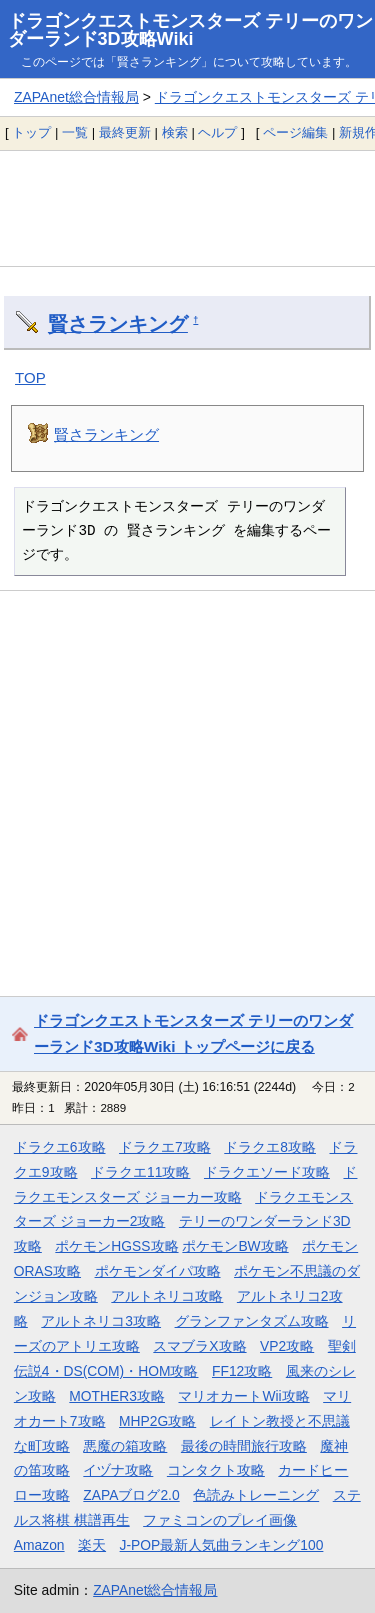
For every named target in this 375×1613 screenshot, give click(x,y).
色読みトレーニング (256, 1495)
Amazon (39, 1545)
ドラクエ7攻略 (165, 1147)
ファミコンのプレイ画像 (220, 1520)
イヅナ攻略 (118, 1470)
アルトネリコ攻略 (167, 1296)
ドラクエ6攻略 (60, 1147)
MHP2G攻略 (157, 1421)
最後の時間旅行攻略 (244, 1446)
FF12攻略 (242, 1371)
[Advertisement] (187, 208)
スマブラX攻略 (199, 1346)
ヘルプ (217, 132)
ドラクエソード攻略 (267, 1172)
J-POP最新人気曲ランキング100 (222, 1545)
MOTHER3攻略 (117, 1396)
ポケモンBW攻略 (235, 1246)
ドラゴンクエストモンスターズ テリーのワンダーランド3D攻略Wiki (190, 30)
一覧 (75, 132)
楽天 (92, 1545)
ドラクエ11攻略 (140, 1172)
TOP (30, 377)
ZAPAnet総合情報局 (76, 97)
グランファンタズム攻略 (252, 1321)
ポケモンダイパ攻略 (158, 1271)
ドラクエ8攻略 (270, 1147)
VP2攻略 (287, 1346)
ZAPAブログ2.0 (131, 1495)
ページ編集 (295, 132)
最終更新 (125, 132)
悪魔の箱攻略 (125, 1446)
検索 (175, 132)
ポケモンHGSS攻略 (116, 1246)
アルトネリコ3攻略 (101, 1321)
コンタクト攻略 (216, 1470)
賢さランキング (118, 324)
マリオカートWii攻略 (243, 1396)
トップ (31, 132)
